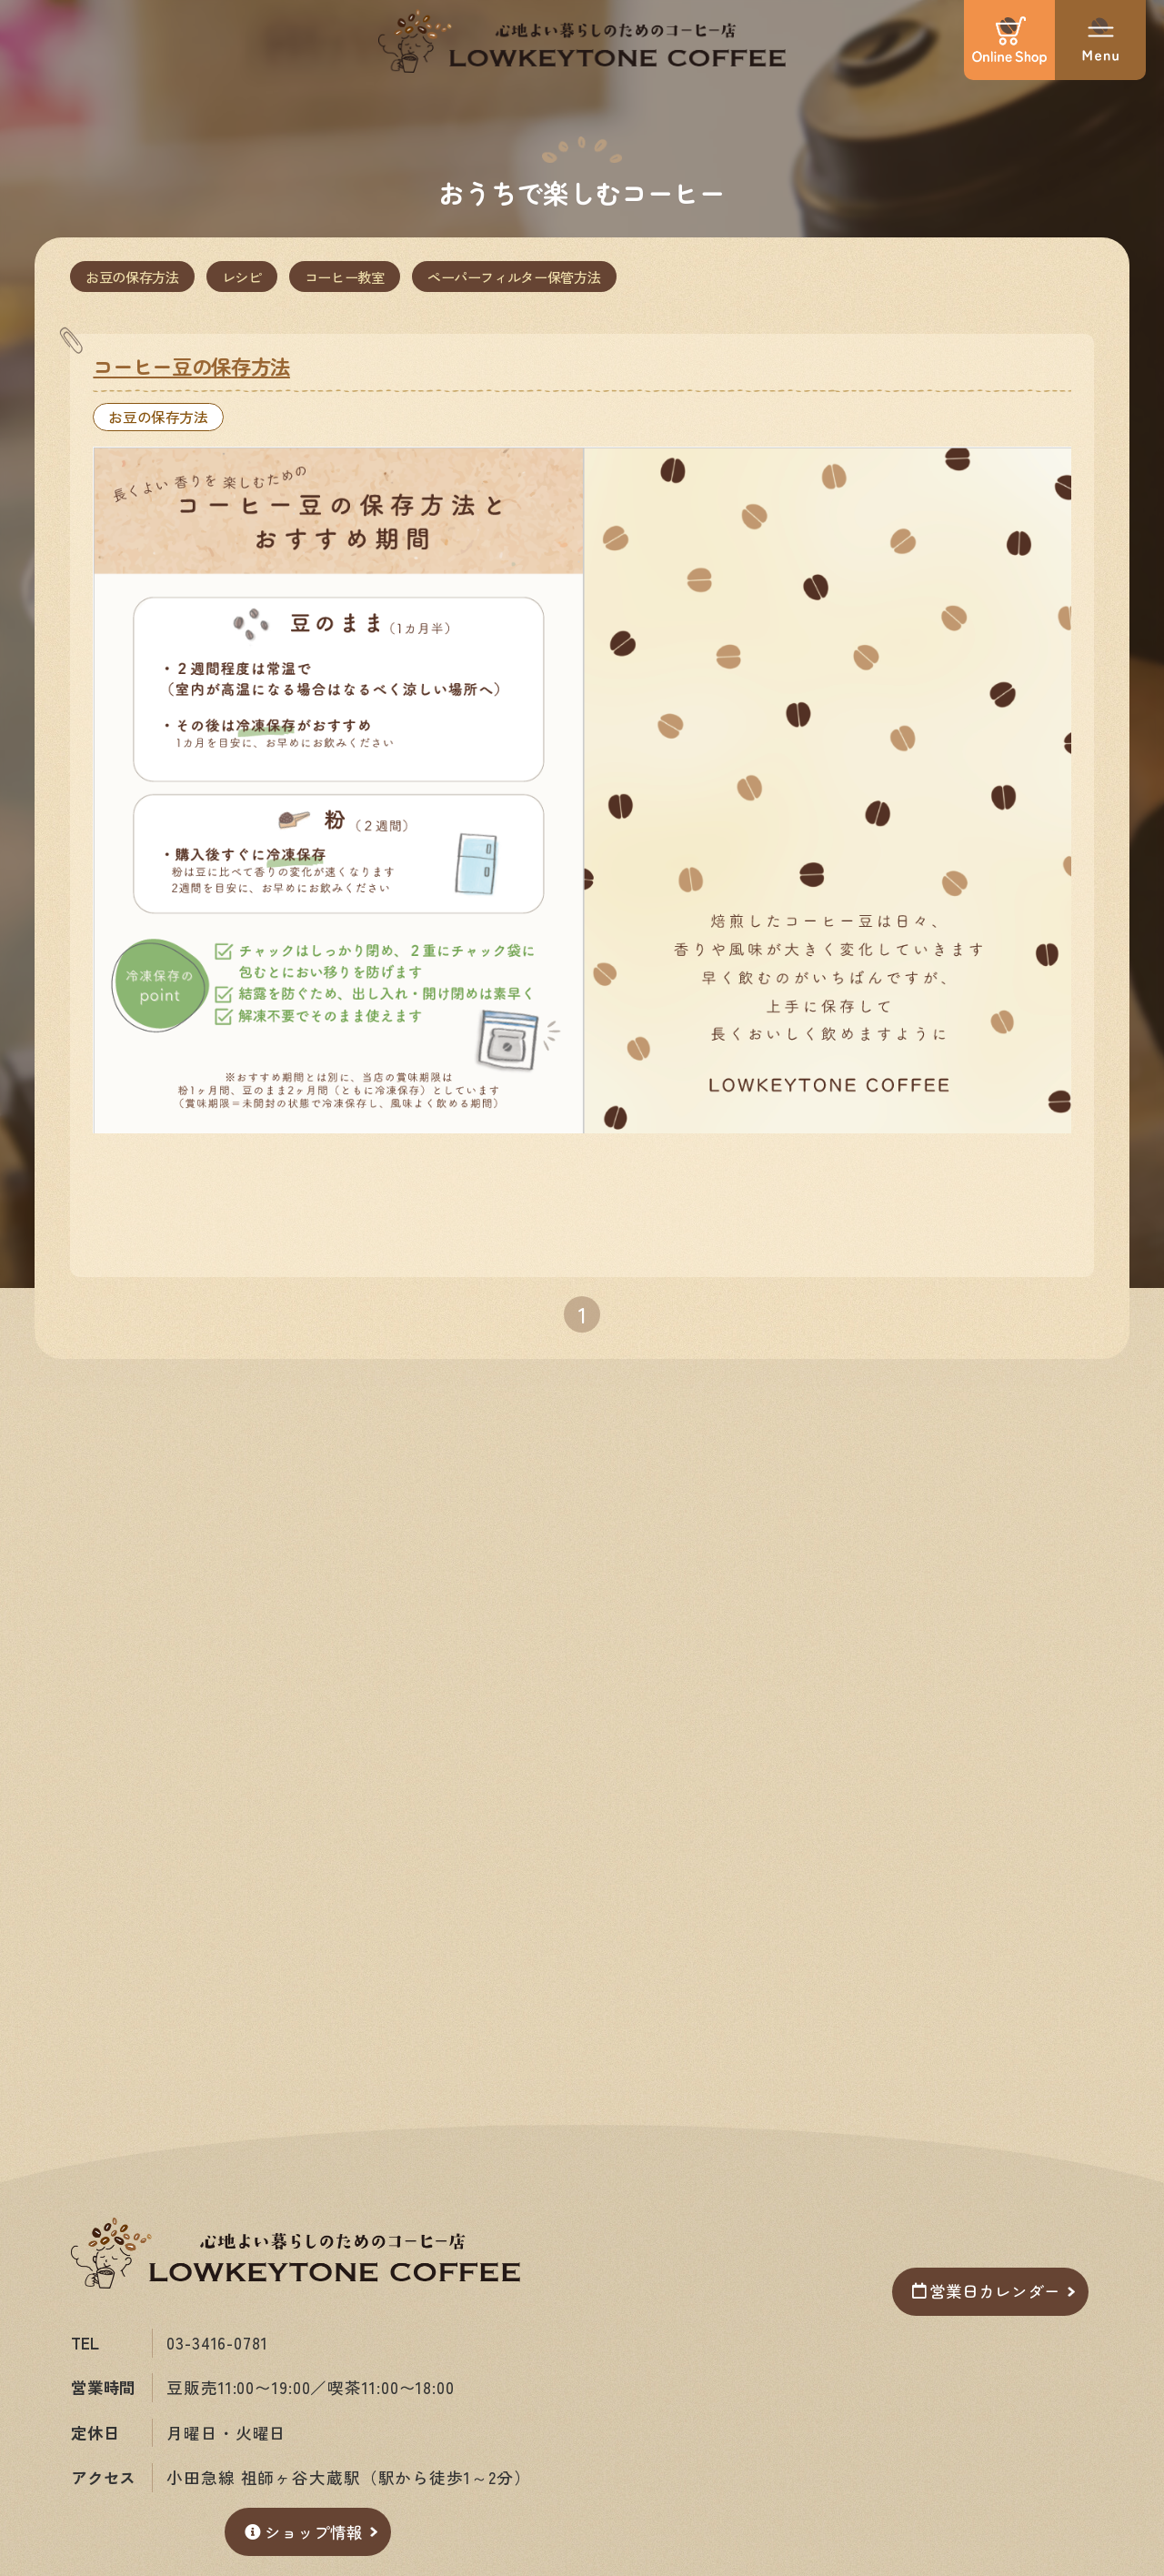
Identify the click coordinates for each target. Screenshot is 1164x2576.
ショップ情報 (304, 2532)
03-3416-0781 (217, 2342)
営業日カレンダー (986, 2290)
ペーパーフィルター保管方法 (513, 277)
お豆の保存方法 (132, 277)
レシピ (242, 277)
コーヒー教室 (345, 277)
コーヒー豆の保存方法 (191, 365)
